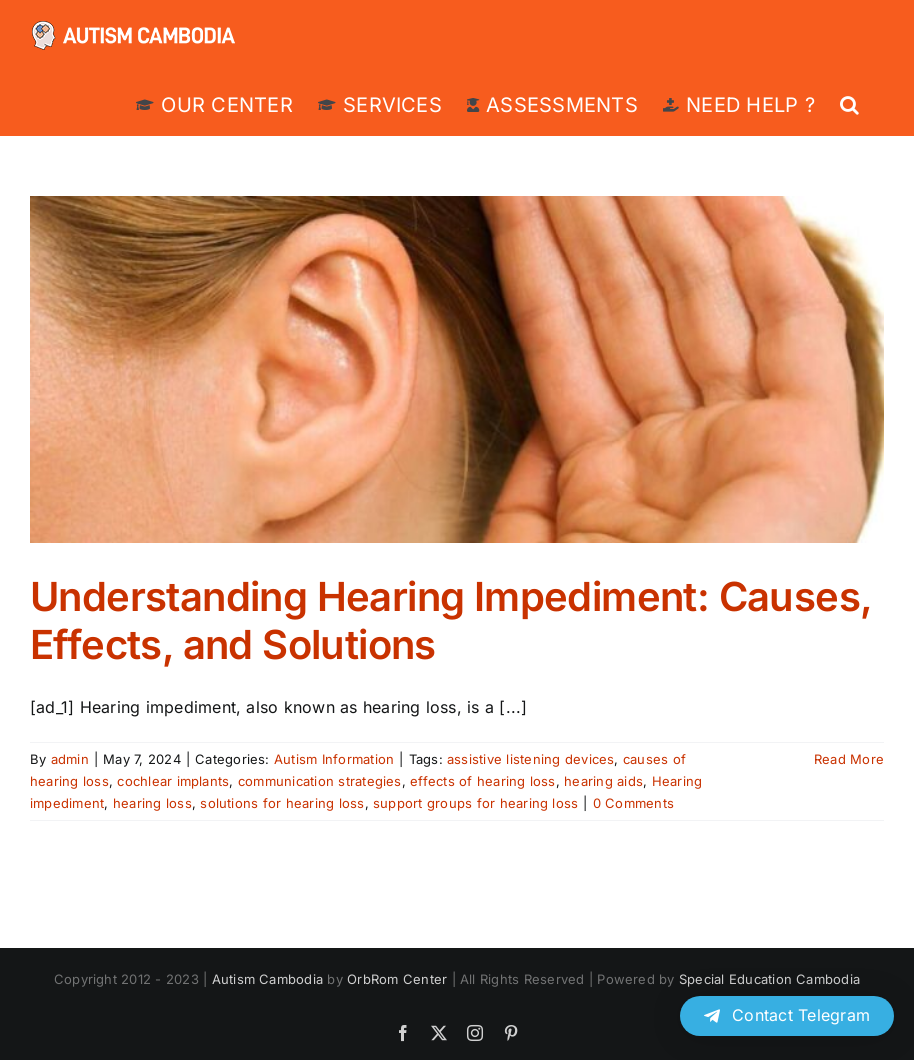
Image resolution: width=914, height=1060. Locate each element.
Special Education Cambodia (769, 979)
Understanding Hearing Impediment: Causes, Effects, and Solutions (450, 620)
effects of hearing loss (483, 781)
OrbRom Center (397, 979)
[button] (849, 103)
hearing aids (603, 781)
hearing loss (152, 803)
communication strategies (320, 781)
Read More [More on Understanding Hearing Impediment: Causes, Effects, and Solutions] (849, 759)
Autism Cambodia (268, 979)
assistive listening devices (530, 759)
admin (70, 759)
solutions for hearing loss (282, 803)
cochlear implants (173, 781)
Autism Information (334, 759)
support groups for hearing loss (475, 803)
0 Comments (633, 803)
